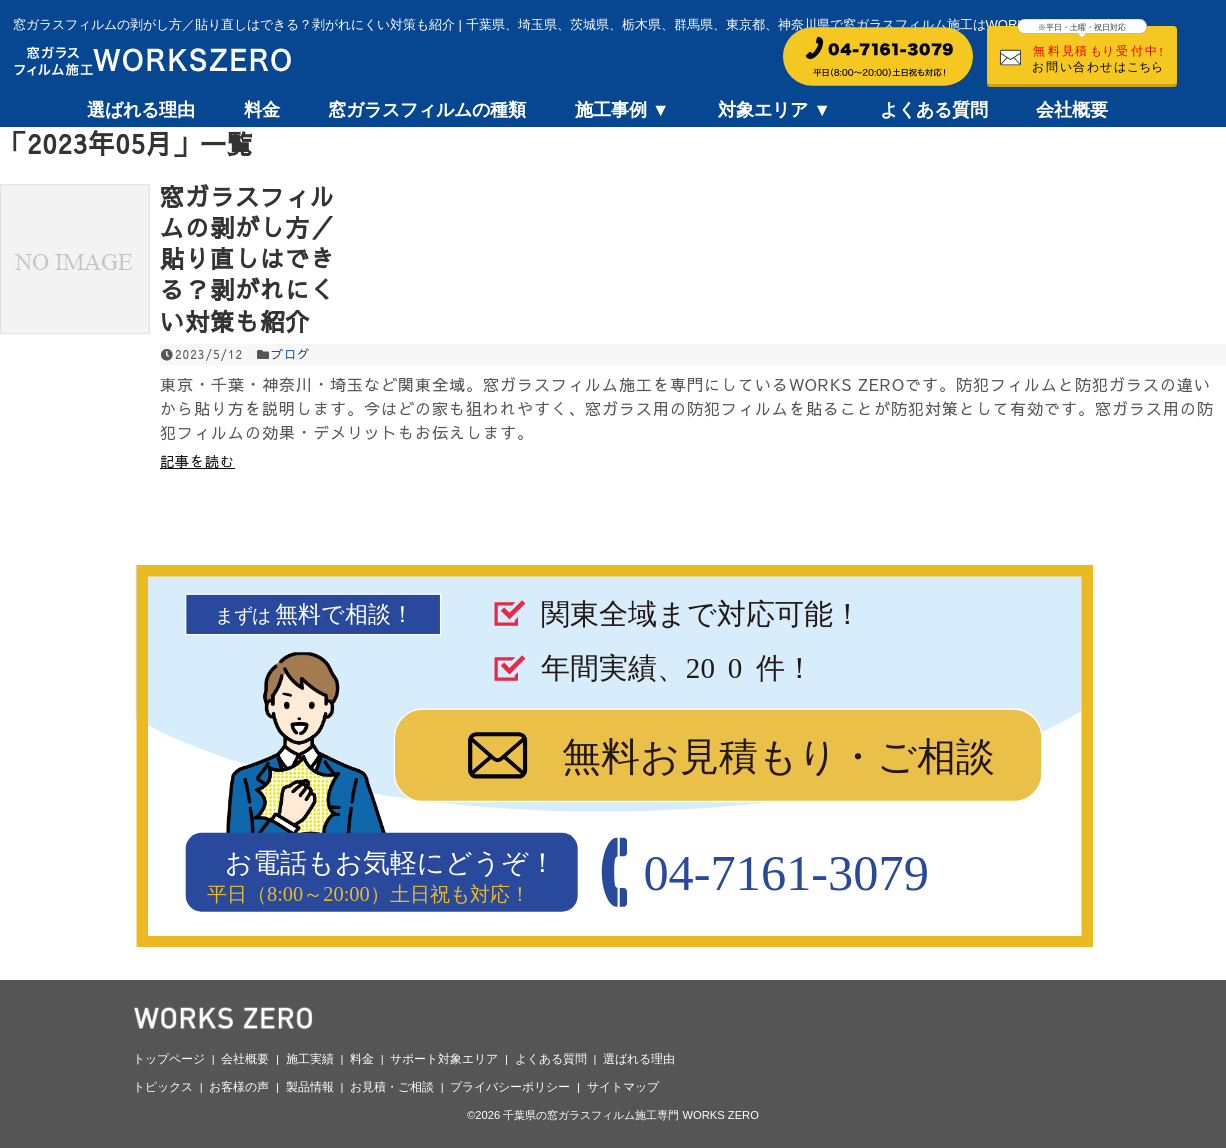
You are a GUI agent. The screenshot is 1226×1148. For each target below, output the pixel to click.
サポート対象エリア (444, 1059)
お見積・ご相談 (392, 1087)
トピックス (163, 1087)
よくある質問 (934, 110)
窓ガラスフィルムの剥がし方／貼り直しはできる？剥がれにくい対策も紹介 (247, 258)
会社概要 (1072, 110)
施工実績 (310, 1059)
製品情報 (310, 1087)
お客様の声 (239, 1087)
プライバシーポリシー (510, 1087)
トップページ (169, 1059)
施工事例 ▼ (622, 110)
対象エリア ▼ (774, 110)
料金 (262, 110)
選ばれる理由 (141, 110)
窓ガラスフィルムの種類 (427, 110)
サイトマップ (623, 1087)
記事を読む (197, 461)
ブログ (290, 354)
